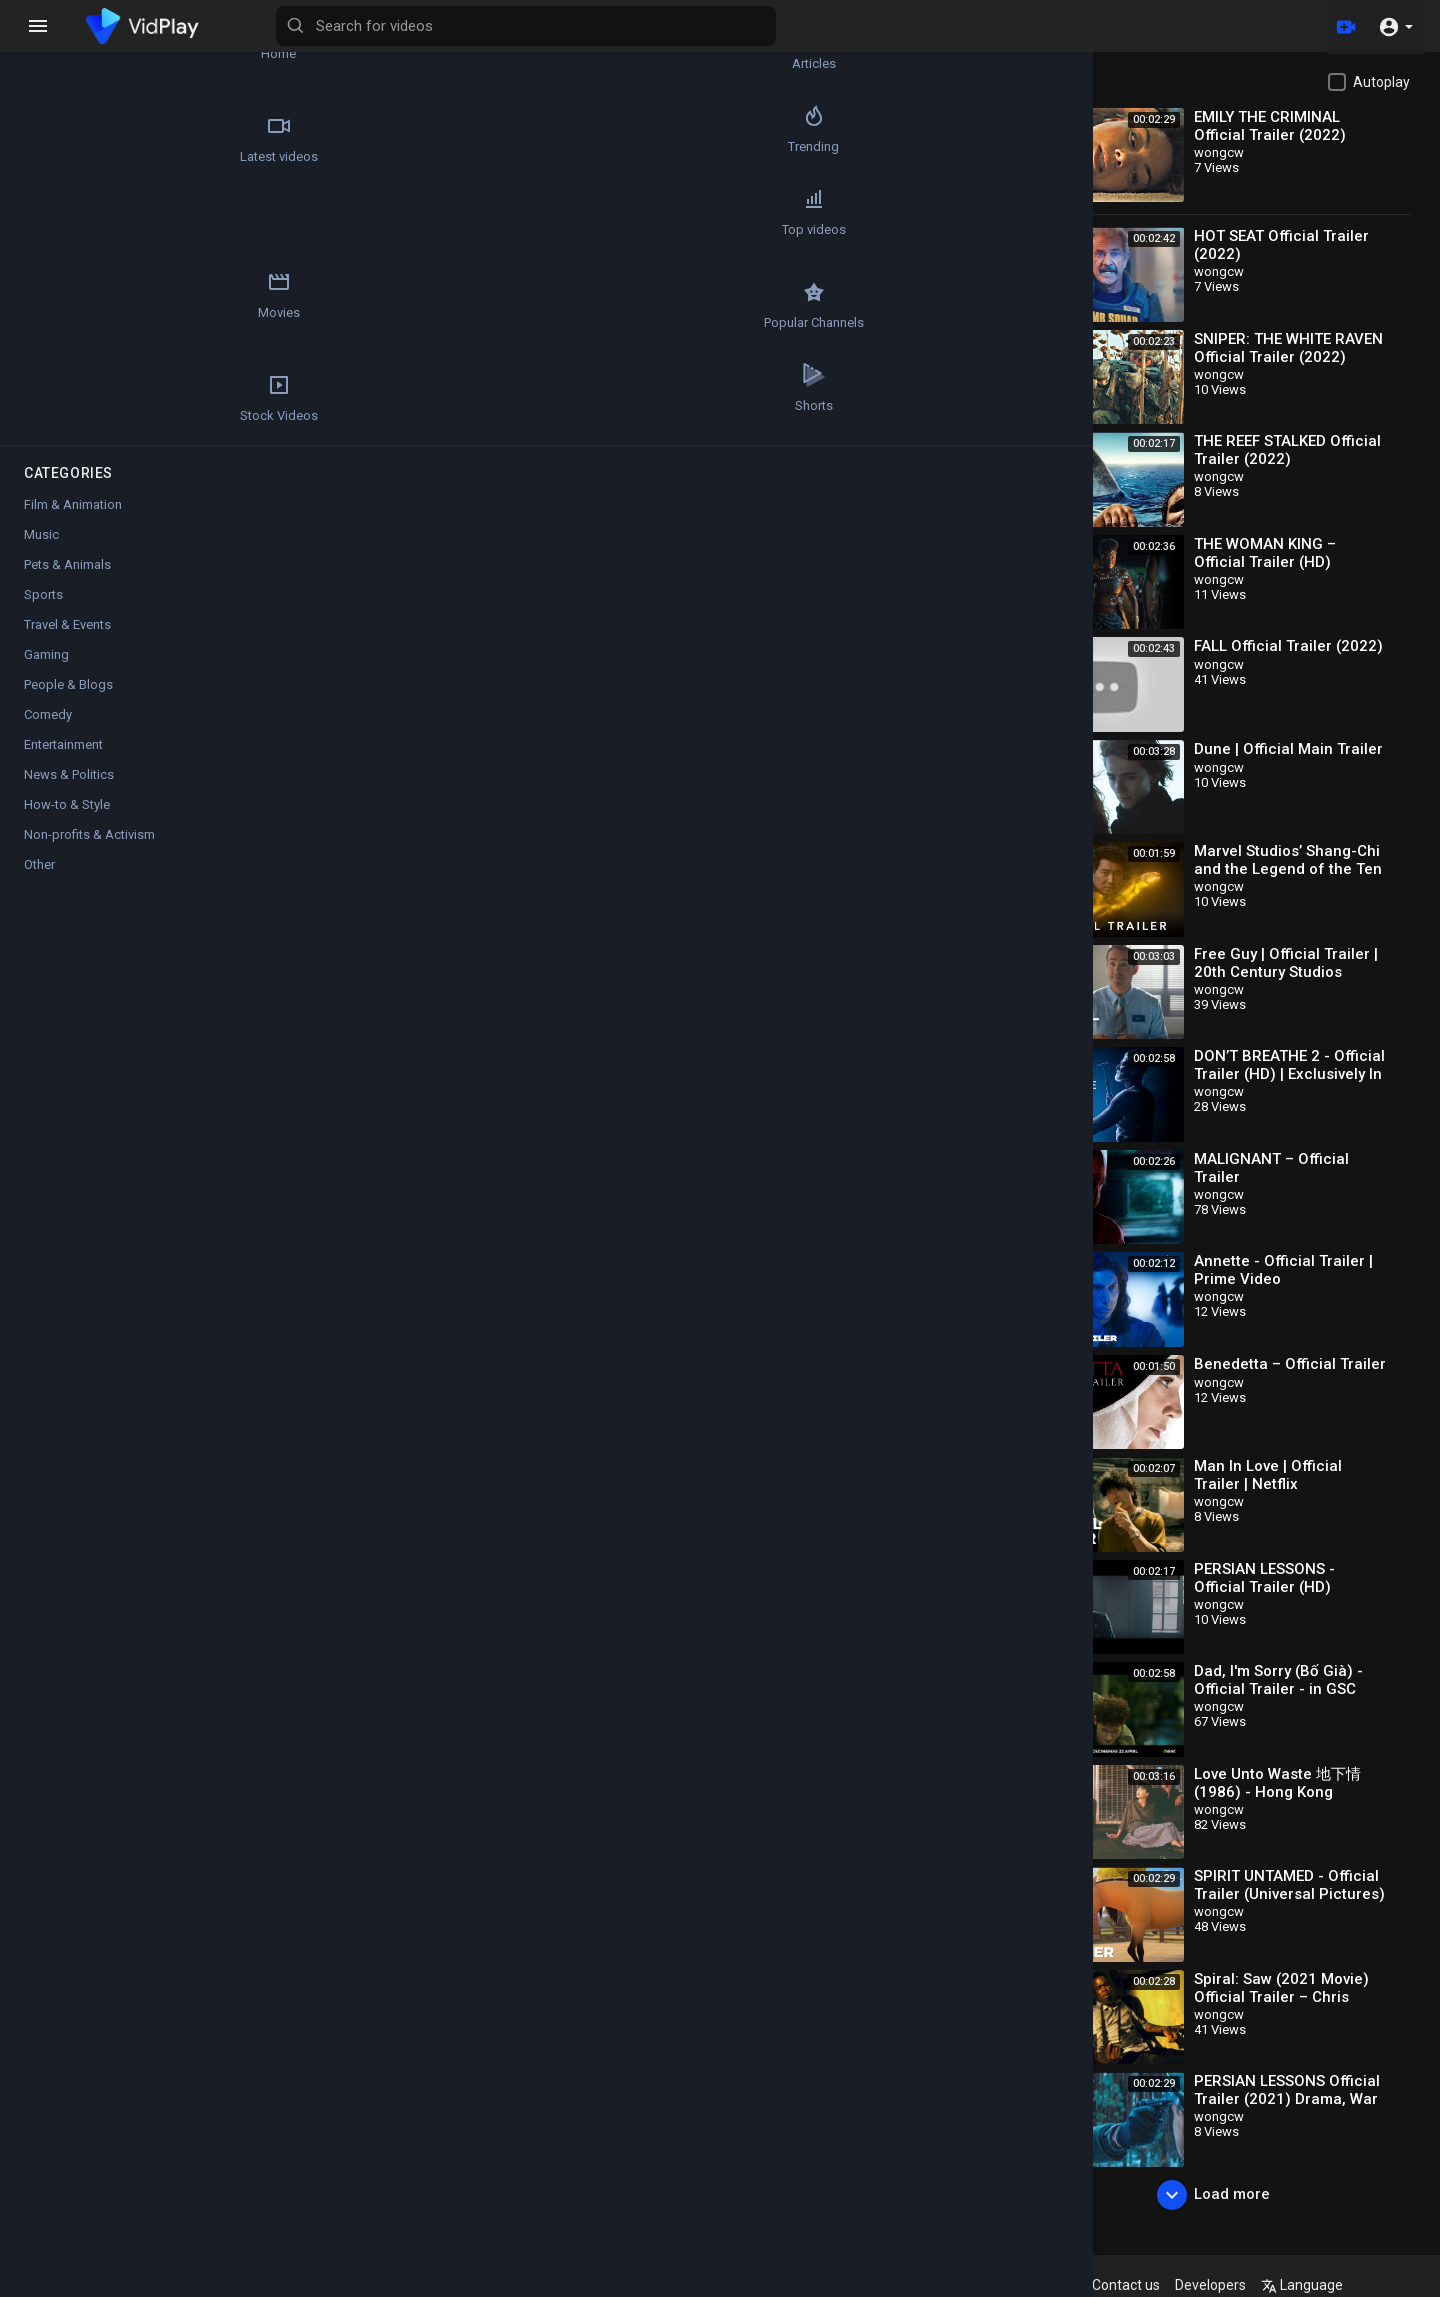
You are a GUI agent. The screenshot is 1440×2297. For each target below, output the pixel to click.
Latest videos (71, 139)
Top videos (71, 232)
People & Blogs (68, 703)
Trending (189, 139)
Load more (1233, 2195)
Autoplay (1381, 82)
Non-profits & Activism (89, 853)
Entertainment (63, 763)
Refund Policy (774, 2285)
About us (1109, 2285)
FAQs (849, 2285)
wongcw (379, 736)
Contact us (1187, 2285)
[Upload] (1343, 26)
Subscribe (965, 747)
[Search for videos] (786, 26)
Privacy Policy (1023, 2285)
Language (1363, 2285)
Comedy (48, 733)
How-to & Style (67, 823)
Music (41, 553)
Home (70, 46)
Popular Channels (71, 325)
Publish (984, 1207)
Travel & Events (67, 643)
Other (39, 883)
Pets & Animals (67, 583)
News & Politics (69, 793)
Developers (1271, 2285)
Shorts (71, 418)
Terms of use (923, 2285)
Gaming (46, 673)
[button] (1395, 26)
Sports (43, 613)
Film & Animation (73, 523)
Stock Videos (190, 325)
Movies (190, 232)
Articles (190, 46)
